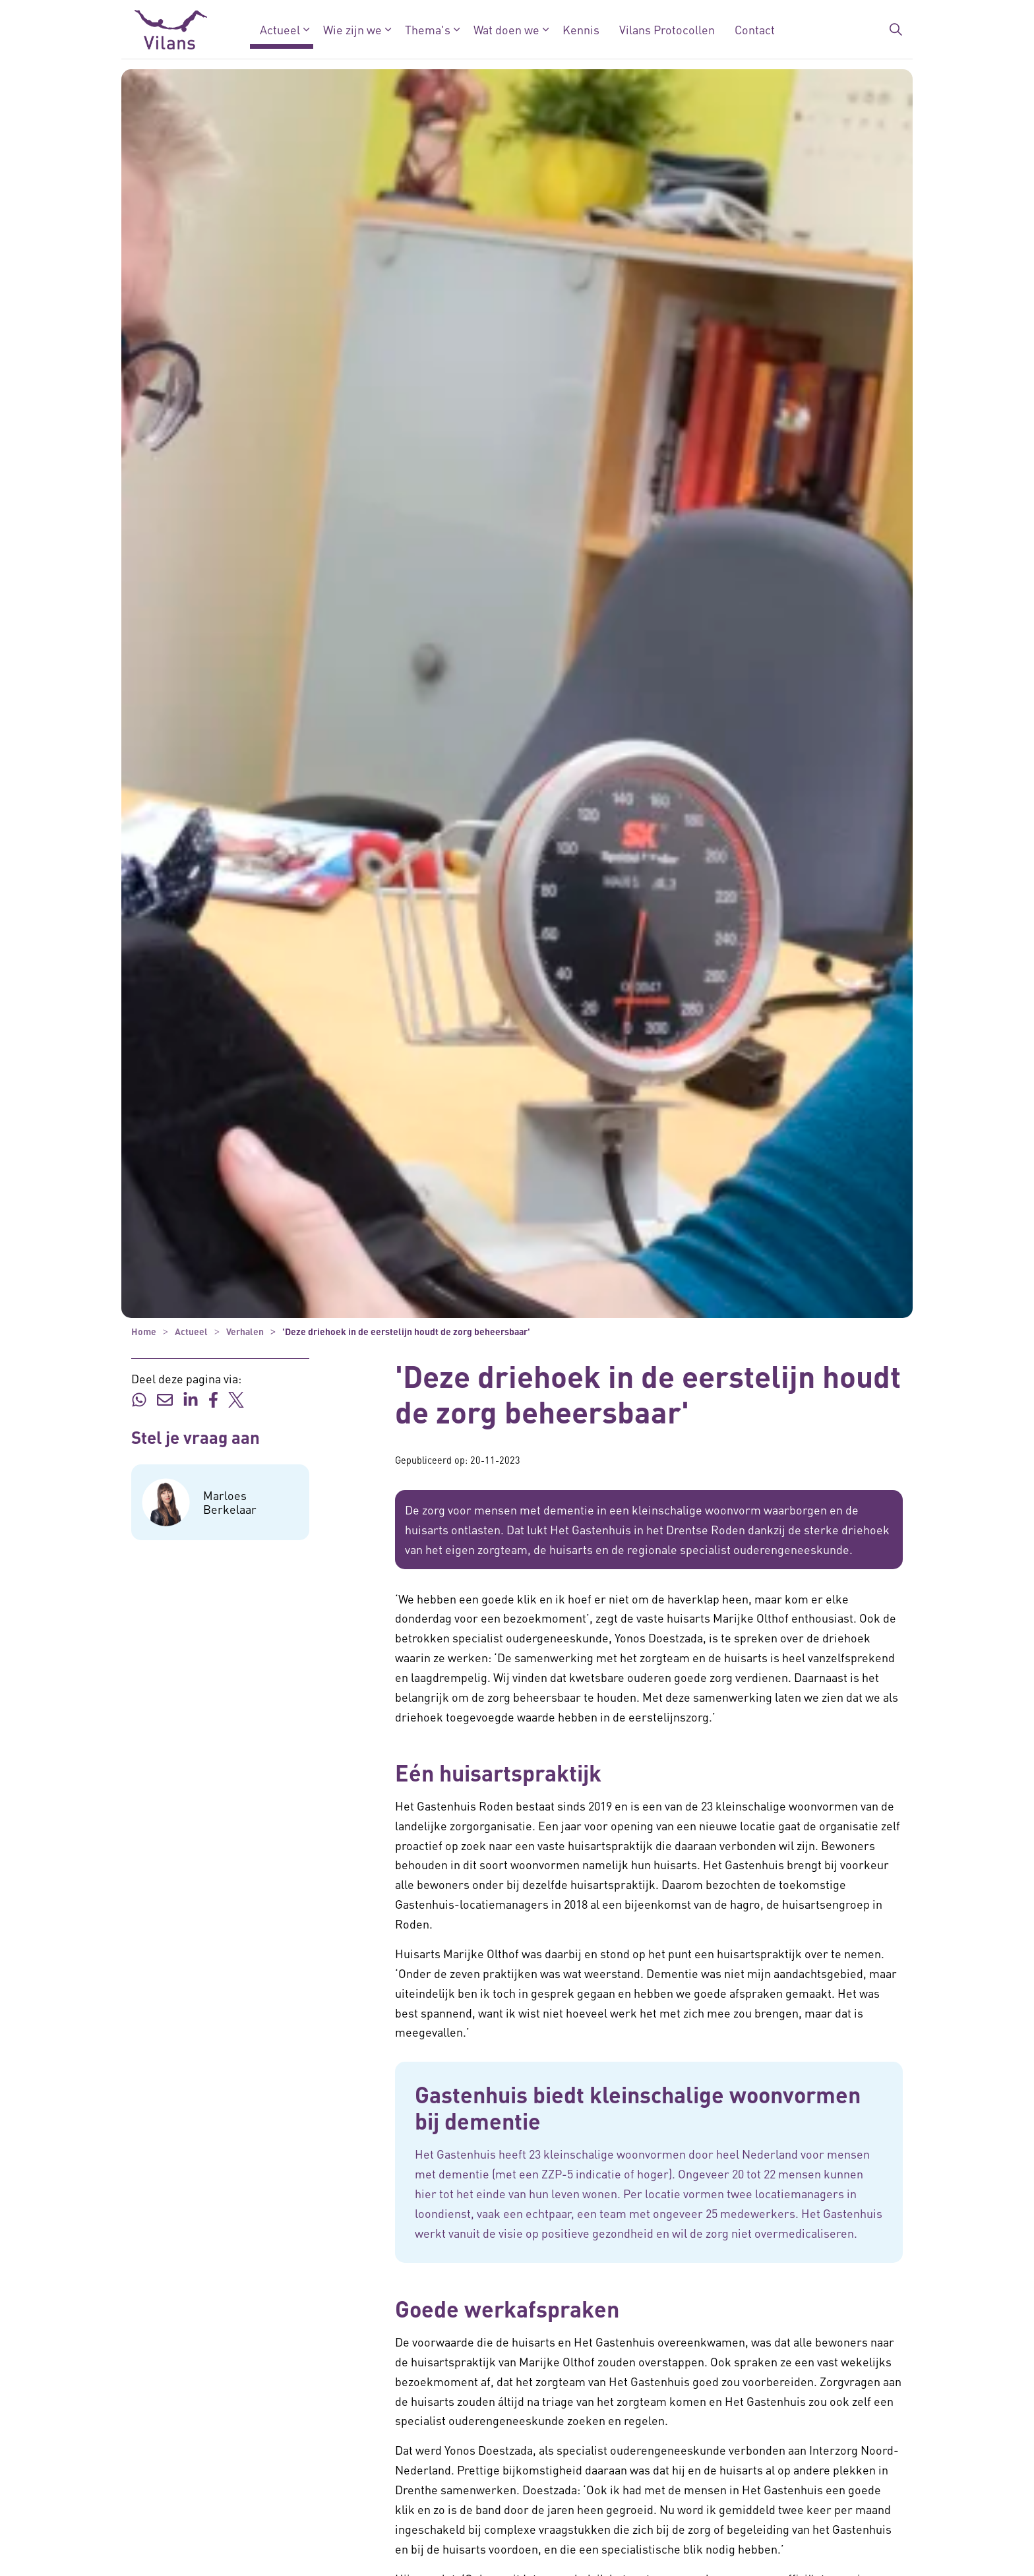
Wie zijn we (352, 29)
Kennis (581, 29)
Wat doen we (506, 29)
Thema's (427, 29)
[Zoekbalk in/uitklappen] (895, 29)
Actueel (280, 29)
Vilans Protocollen (667, 29)
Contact (755, 29)
